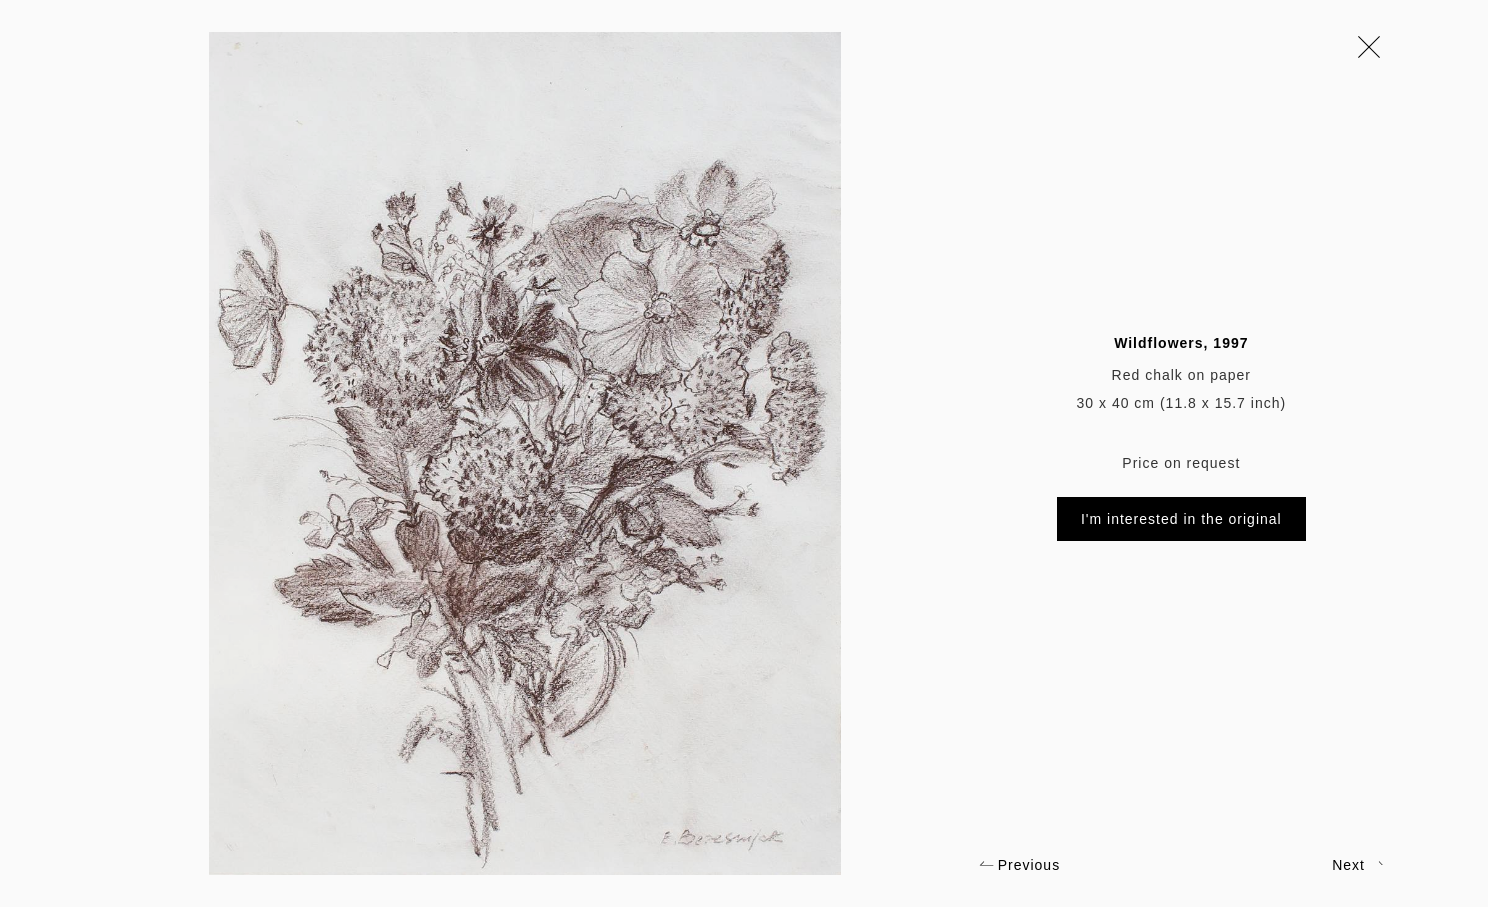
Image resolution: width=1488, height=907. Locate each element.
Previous (1019, 865)
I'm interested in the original (1181, 519)
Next (1358, 865)
